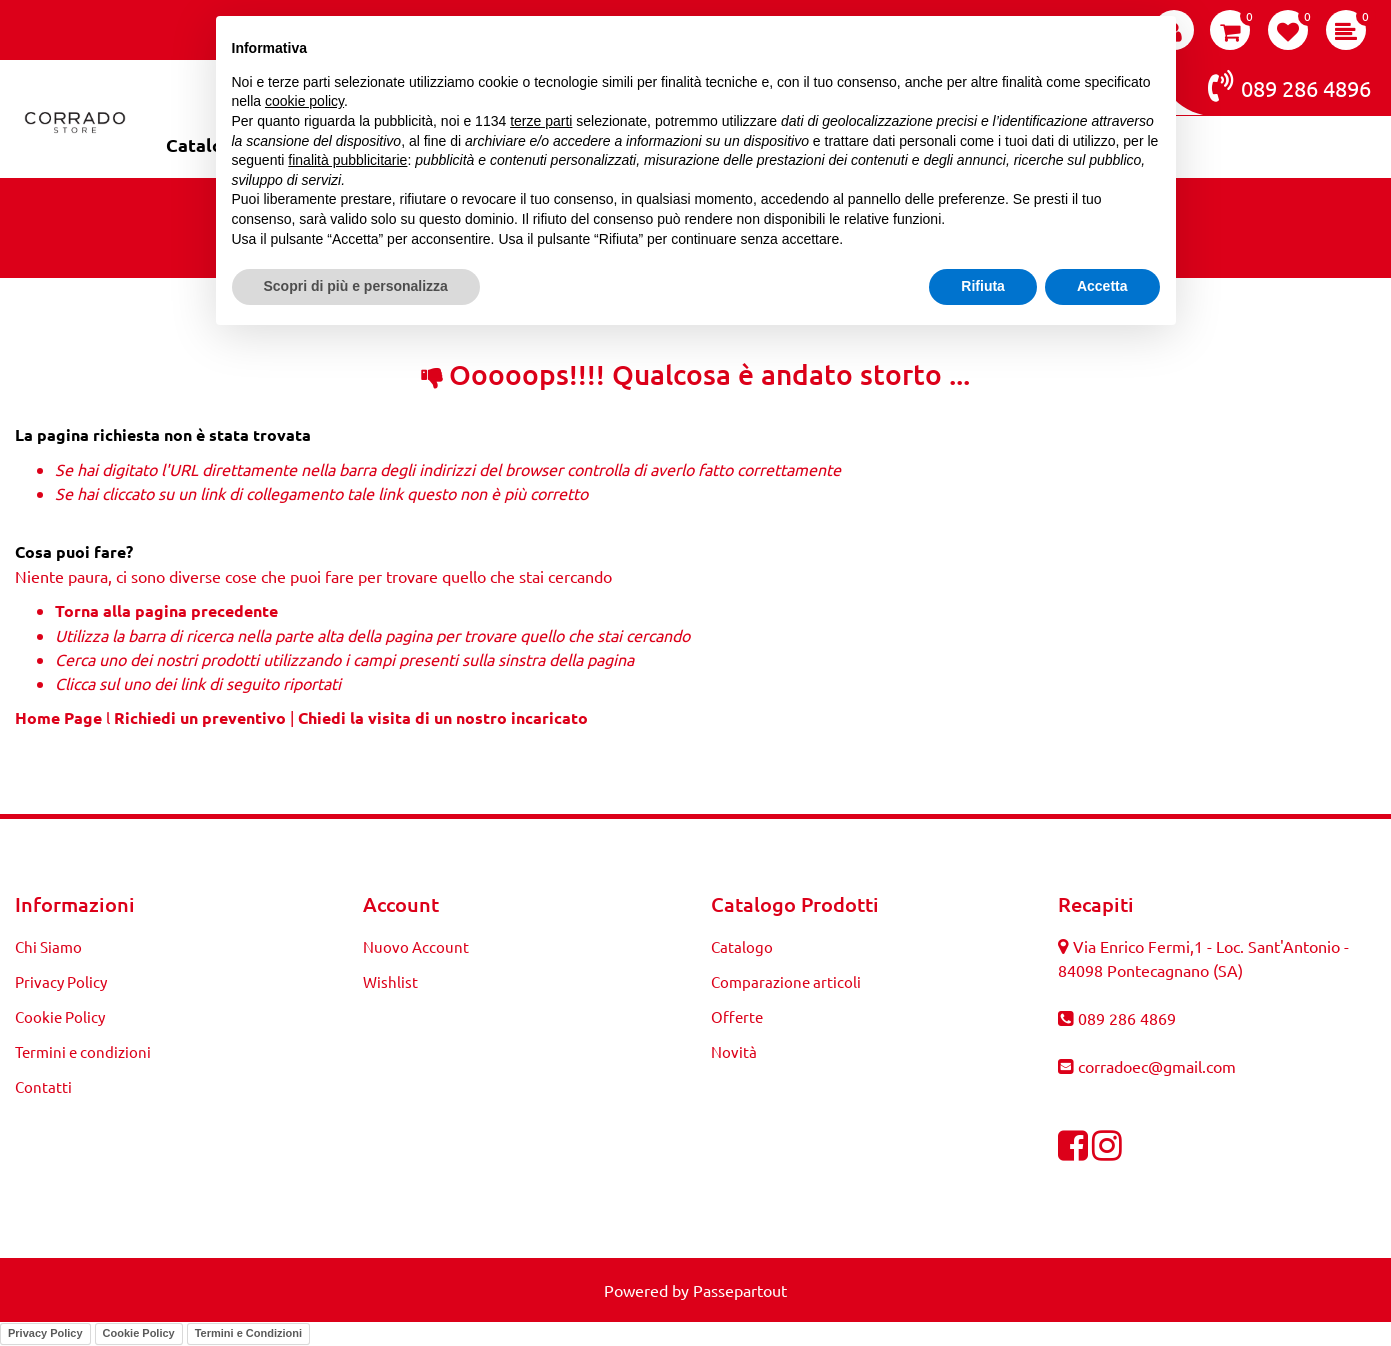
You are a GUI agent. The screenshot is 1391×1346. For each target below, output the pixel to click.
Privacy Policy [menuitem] (61, 981)
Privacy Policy (45, 1333)
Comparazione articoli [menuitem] (786, 981)
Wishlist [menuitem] (390, 981)
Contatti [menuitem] (43, 1086)
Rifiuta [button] (983, 286)
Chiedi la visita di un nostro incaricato (443, 717)
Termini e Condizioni (248, 1333)
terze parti (541, 121)
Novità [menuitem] (734, 1051)
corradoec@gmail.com (1157, 1066)
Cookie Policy (139, 1333)
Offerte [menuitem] (737, 1016)
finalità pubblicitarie (347, 160)
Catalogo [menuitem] (742, 946)
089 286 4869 (1127, 1018)
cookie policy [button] (304, 101)
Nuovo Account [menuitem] (416, 946)
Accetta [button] (1102, 286)
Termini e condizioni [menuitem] (83, 1051)
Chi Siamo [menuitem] (48, 946)
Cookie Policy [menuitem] (60, 1016)
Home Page (60, 717)
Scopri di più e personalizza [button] (356, 286)
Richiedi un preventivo (200, 717)
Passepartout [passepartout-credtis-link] (740, 1290)
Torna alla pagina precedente (166, 610)
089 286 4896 (1289, 86)
